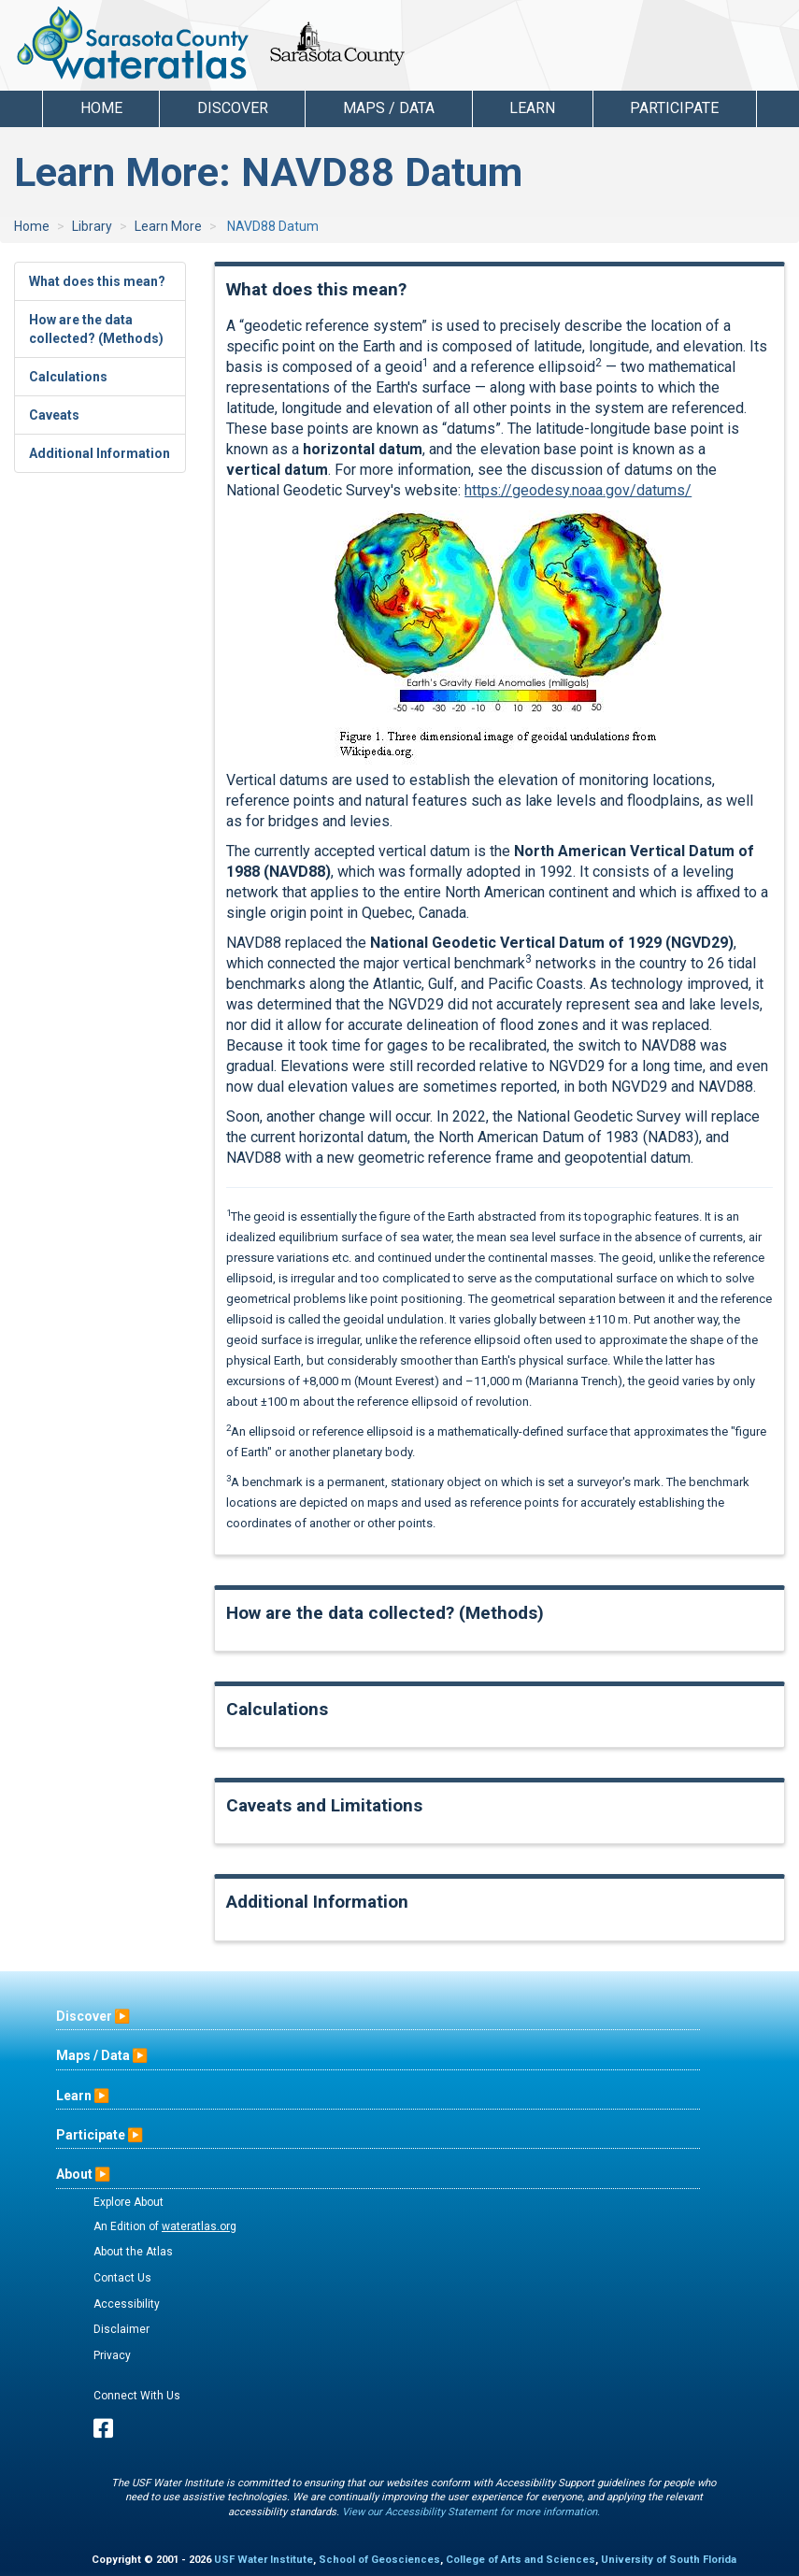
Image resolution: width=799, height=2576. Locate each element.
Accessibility (126, 2304)
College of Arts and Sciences (520, 2560)
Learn (74, 2095)
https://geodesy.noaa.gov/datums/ (578, 490)
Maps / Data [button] (389, 108)
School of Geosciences (379, 2560)
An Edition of (164, 2226)
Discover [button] (232, 108)
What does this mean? (97, 281)
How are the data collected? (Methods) (96, 329)
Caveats (54, 415)
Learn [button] (532, 108)
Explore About (128, 2202)
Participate (90, 2134)
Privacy (112, 2355)
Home (101, 108)
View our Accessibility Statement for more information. (471, 2512)
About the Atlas (133, 2251)
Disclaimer (121, 2329)
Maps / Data (93, 2055)
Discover (84, 2016)
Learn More (168, 226)
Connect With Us (136, 2395)
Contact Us (122, 2277)
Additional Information (99, 453)
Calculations (68, 376)
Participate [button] (674, 108)
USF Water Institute (263, 2560)
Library (92, 226)
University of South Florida (668, 2560)
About (74, 2174)
